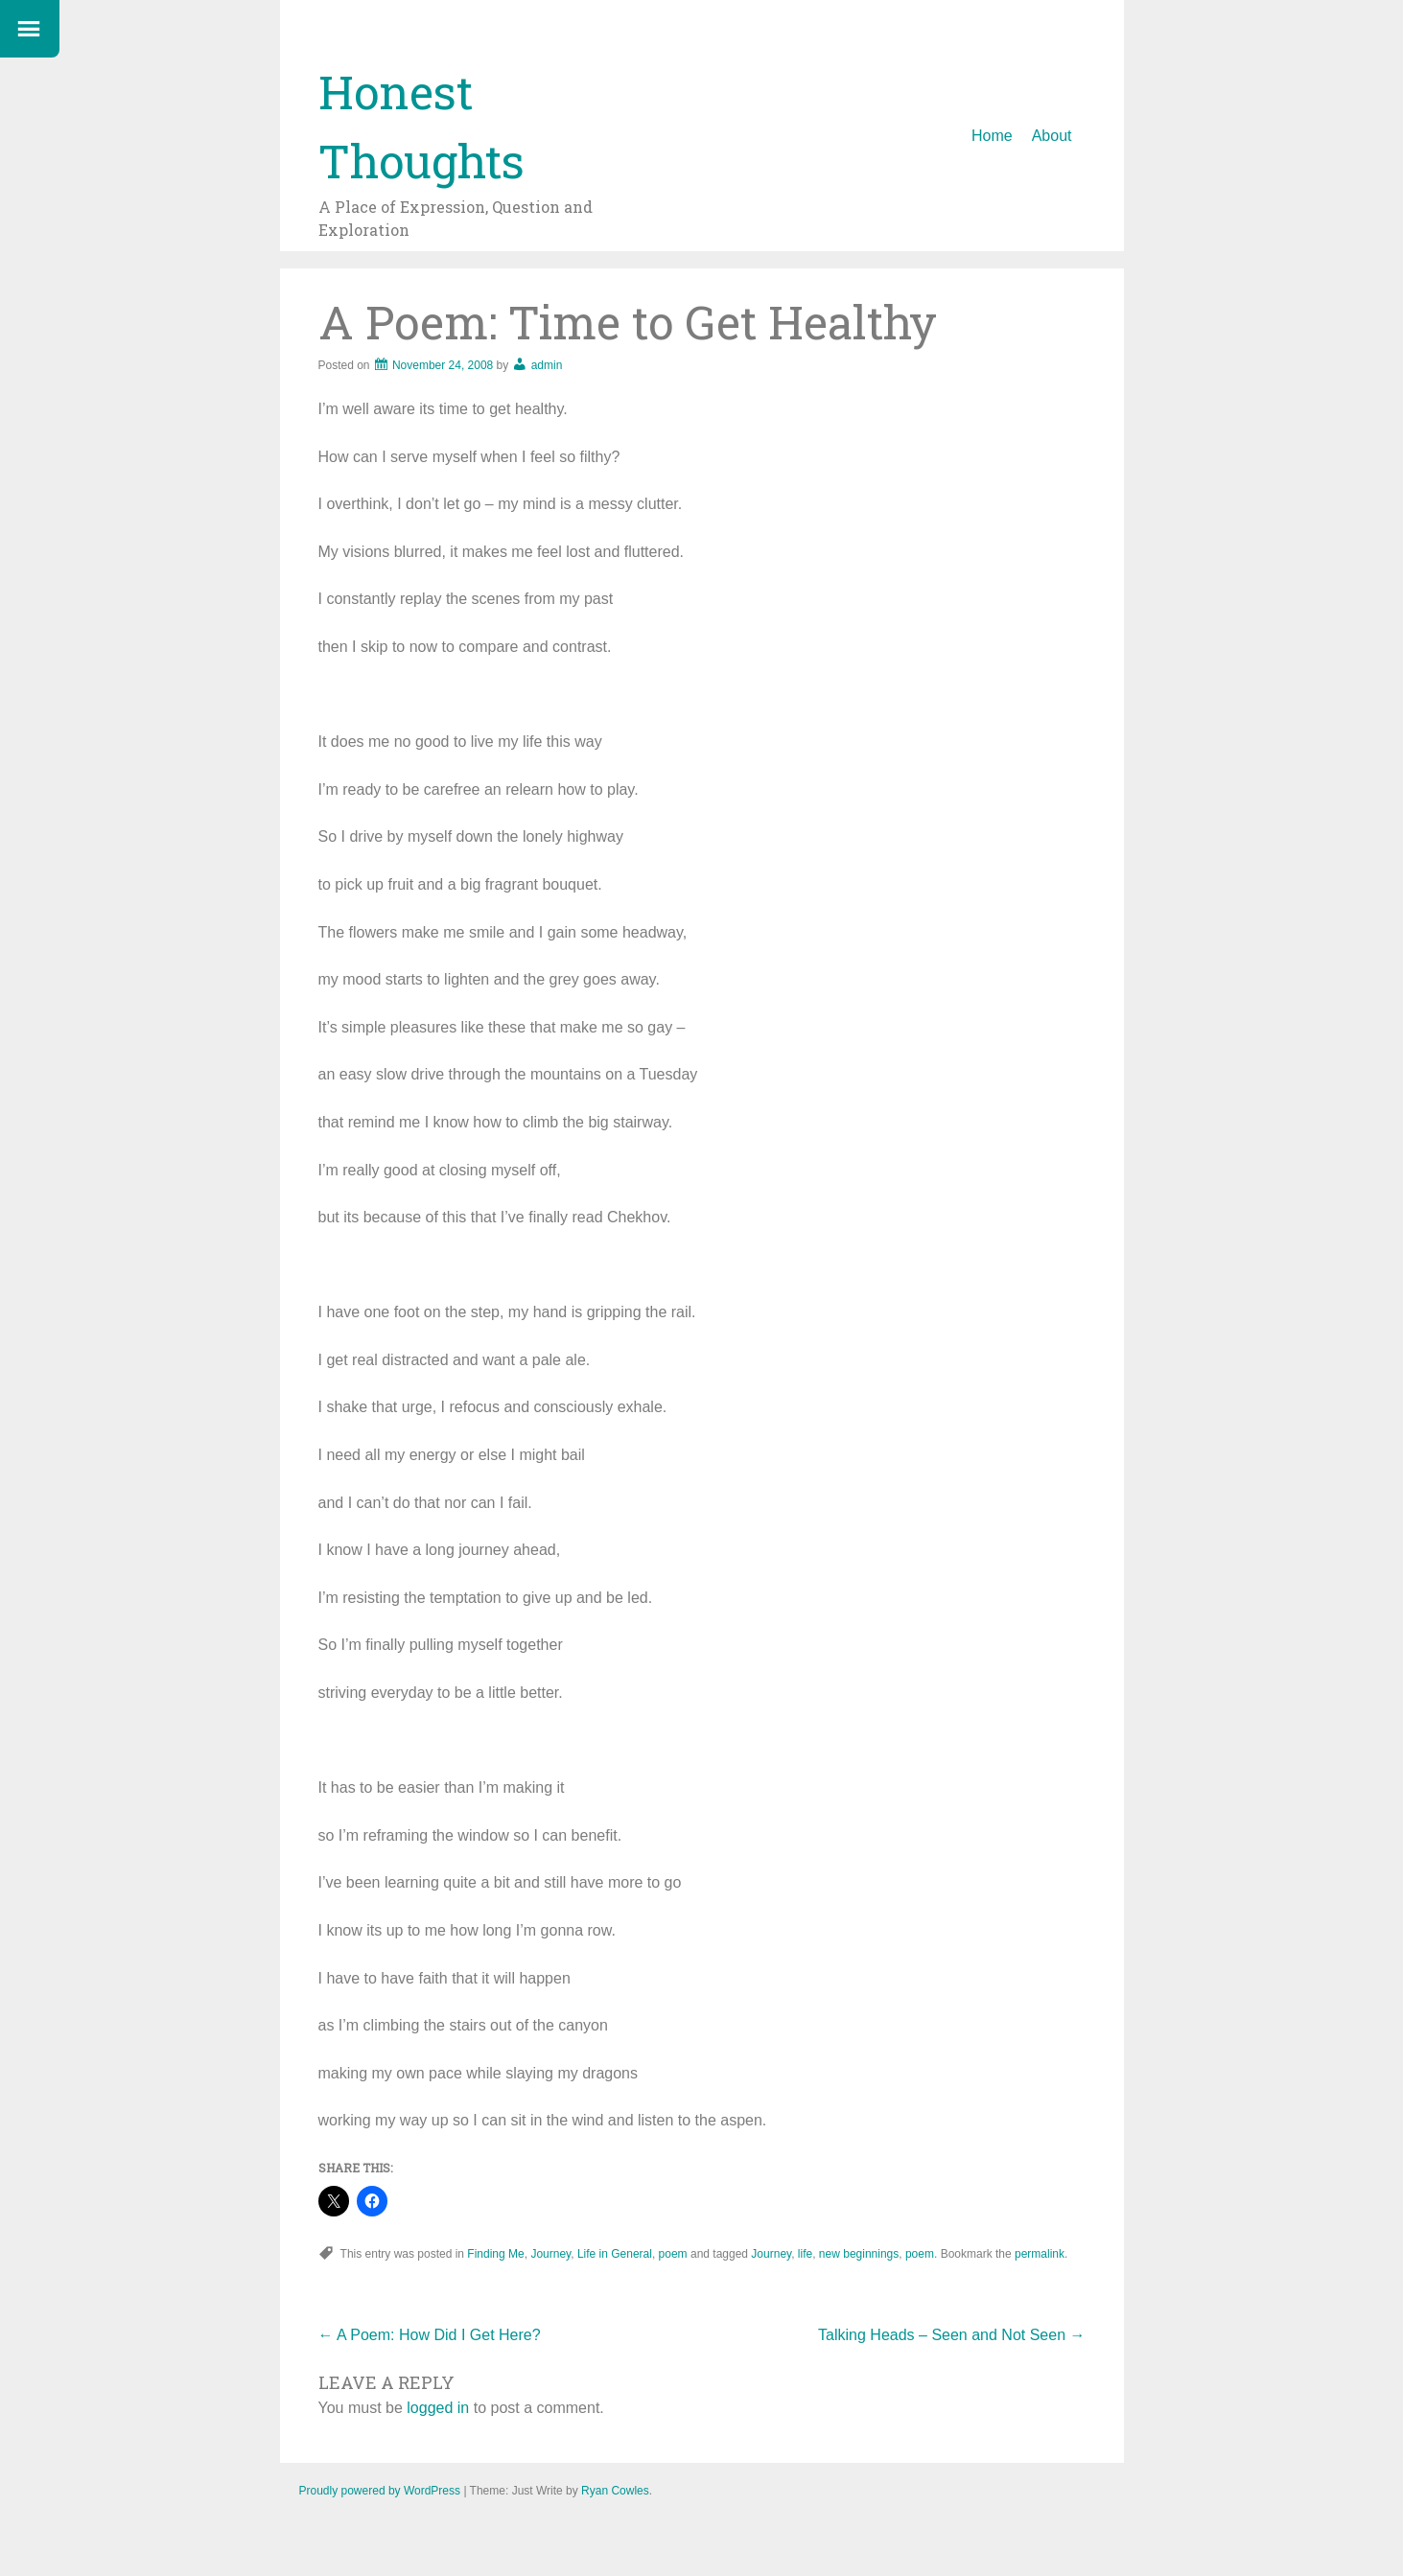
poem (673, 2254)
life (805, 2254)
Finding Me (495, 2254)
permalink (1039, 2254)
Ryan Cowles (615, 2490)
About (1052, 136)
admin (547, 365)
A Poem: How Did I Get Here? (429, 2335)
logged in (438, 2408)
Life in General (614, 2254)
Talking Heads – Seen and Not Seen (951, 2335)
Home (992, 136)
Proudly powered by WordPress (380, 2490)
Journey (550, 2254)
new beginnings (859, 2254)
